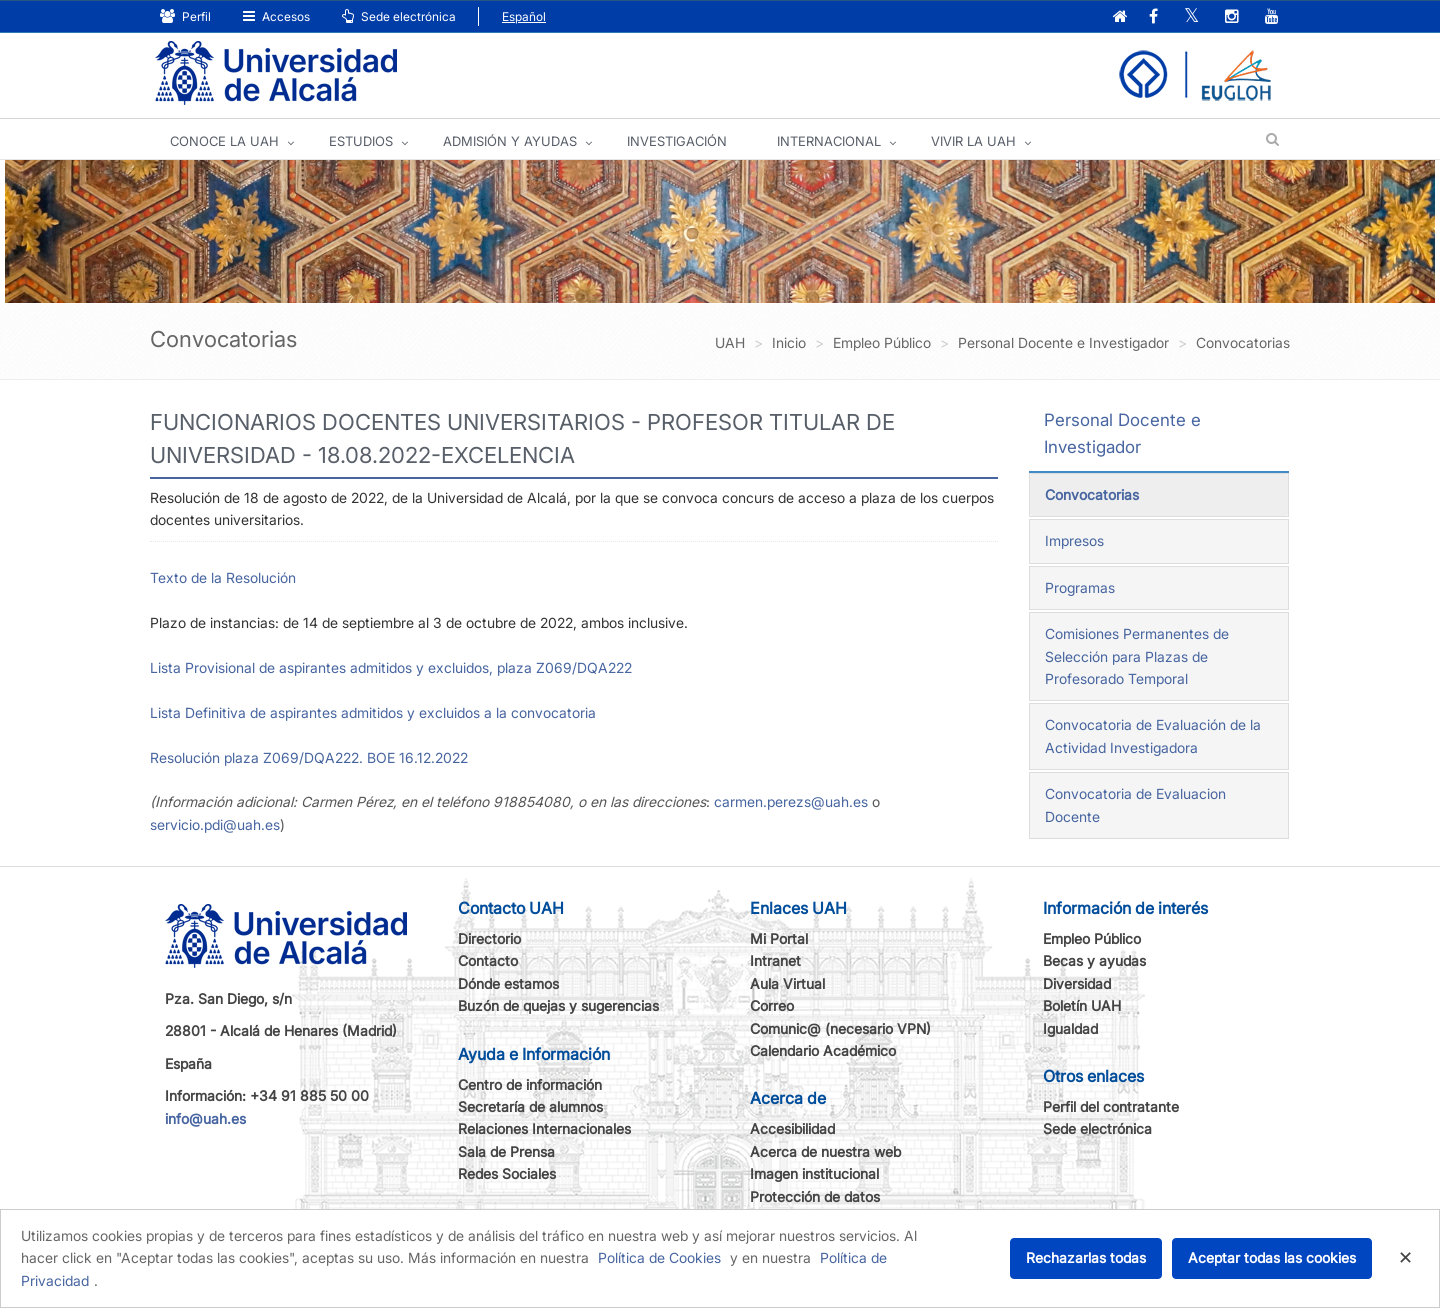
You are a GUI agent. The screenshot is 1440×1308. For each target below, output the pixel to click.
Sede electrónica (399, 16)
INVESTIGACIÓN (677, 141)
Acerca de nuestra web (825, 1151)
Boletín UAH (1082, 1005)
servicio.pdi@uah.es (215, 824)
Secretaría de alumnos (530, 1106)
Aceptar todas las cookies (1272, 1257)
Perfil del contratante (1111, 1106)
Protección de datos (815, 1196)
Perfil (185, 16)
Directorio (489, 938)
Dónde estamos (508, 983)
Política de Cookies (659, 1257)
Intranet (775, 960)
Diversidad (1077, 983)
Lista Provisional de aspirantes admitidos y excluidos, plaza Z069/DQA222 (391, 667)
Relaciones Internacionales (544, 1128)
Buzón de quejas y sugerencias (558, 1005)
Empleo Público (1092, 938)
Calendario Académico (823, 1050)
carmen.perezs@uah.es (791, 801)
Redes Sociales (507, 1173)
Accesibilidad (792, 1128)
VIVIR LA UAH (973, 141)
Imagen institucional (814, 1173)
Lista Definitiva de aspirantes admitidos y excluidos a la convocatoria (373, 712)
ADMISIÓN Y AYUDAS (510, 141)
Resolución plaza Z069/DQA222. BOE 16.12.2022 (309, 757)
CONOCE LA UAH (224, 141)
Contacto (488, 960)
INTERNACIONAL (829, 141)
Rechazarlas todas (1086, 1257)
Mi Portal (779, 938)
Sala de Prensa (506, 1151)
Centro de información (530, 1084)
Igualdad (1070, 1028)
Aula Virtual (787, 983)
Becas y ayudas (1094, 960)
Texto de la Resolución (223, 577)
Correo (772, 1005)
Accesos (276, 16)
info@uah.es (205, 1118)
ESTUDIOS (361, 141)
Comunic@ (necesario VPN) (840, 1028)
